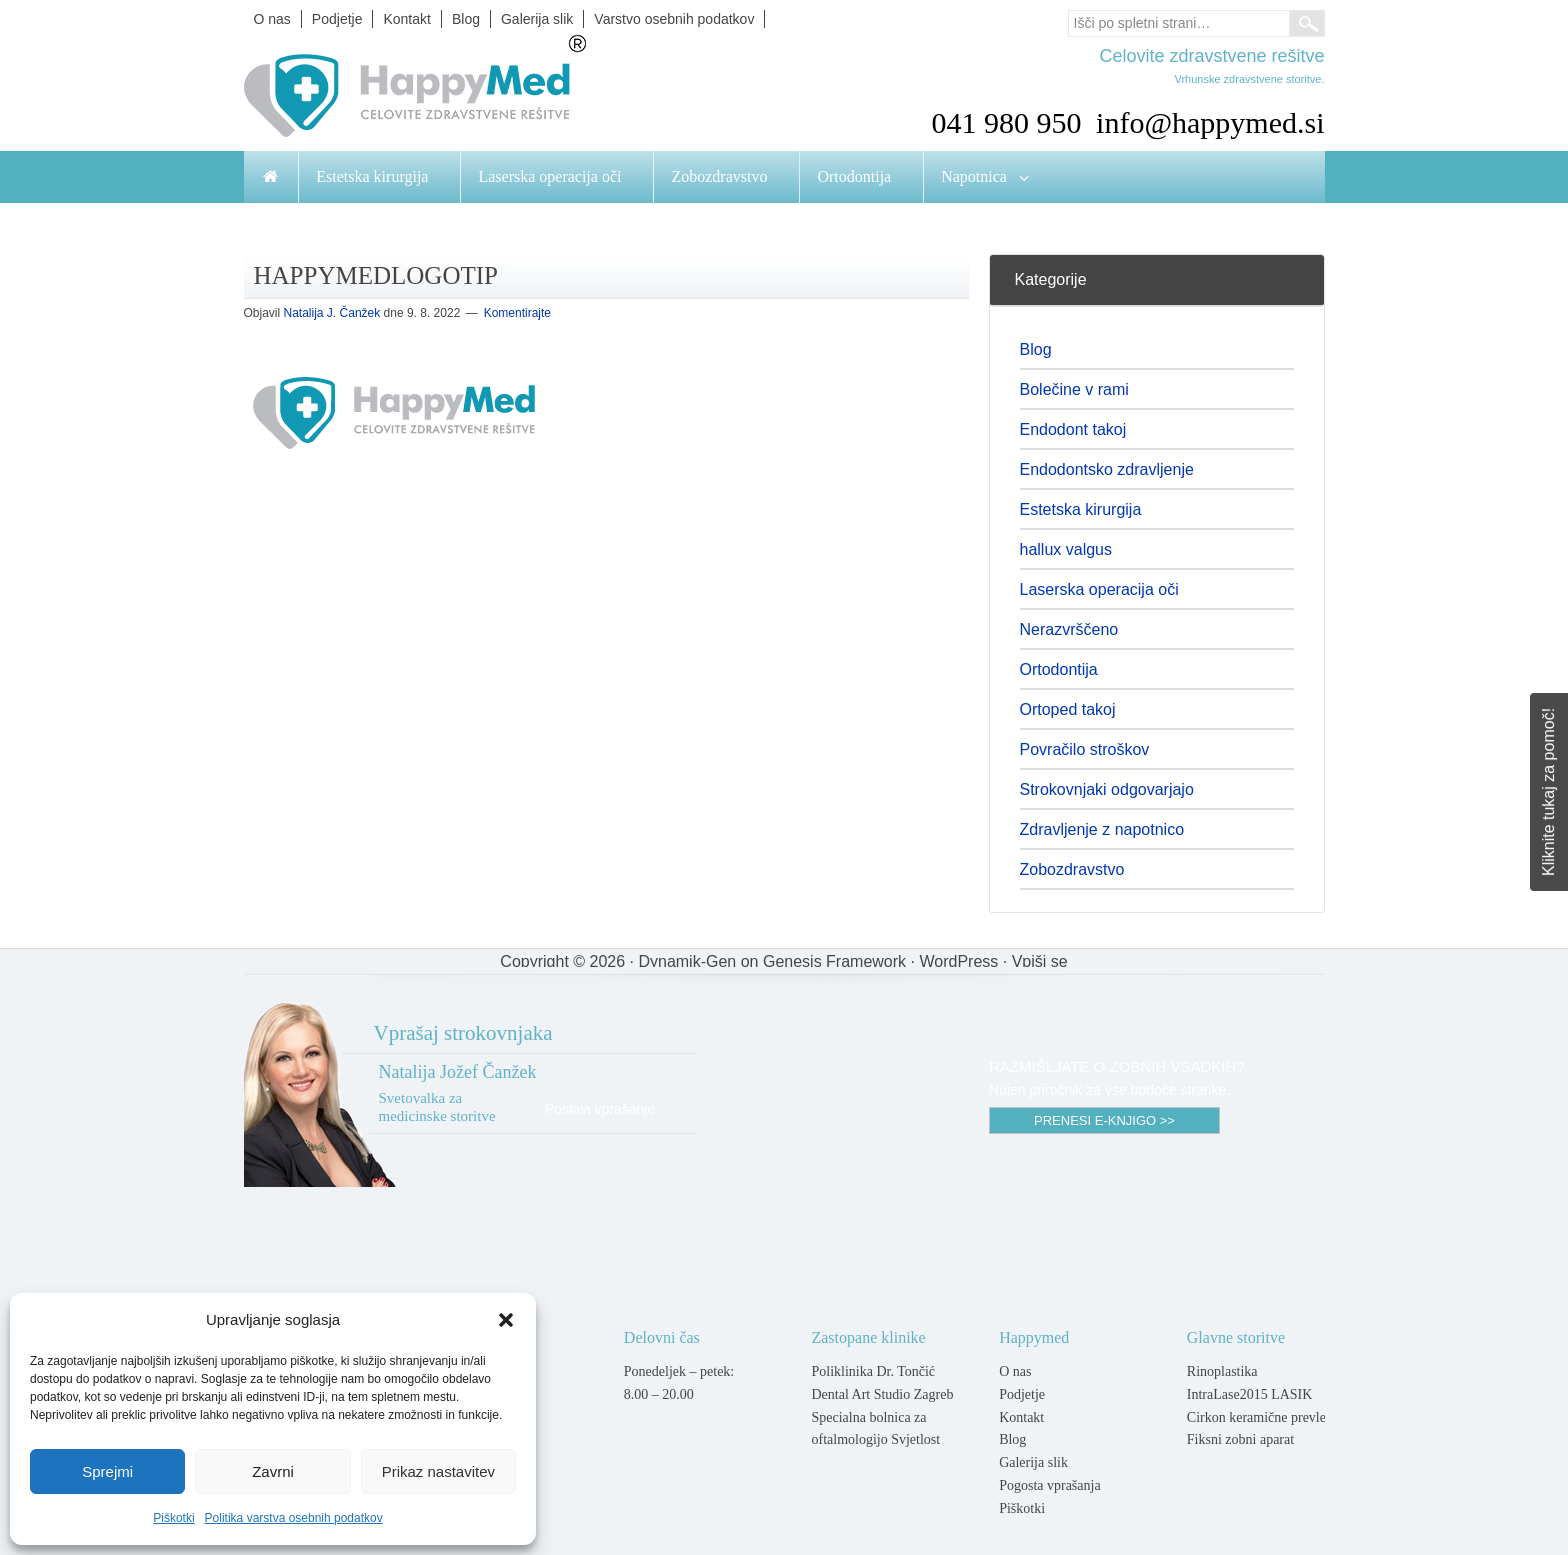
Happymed (444, 92)
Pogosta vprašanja (1049, 1485)
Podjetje (1022, 1394)
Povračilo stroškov (1085, 749)
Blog (1036, 349)
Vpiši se (1040, 961)
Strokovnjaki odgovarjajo (1107, 789)
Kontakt (1021, 1417)
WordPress (958, 961)
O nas (1015, 1371)
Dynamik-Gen (687, 961)
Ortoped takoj (1068, 709)
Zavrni (273, 1471)
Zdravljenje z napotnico (1102, 829)
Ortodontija (1059, 669)
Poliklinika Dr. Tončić (873, 1371)
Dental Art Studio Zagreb (882, 1394)
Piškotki (173, 1518)
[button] (506, 1320)
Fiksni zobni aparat (1240, 1439)
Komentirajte (517, 313)
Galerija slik (1033, 1462)
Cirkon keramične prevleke (1263, 1417)
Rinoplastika (1222, 1371)
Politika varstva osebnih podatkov (294, 1518)
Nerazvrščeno (1069, 629)
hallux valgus (1066, 549)
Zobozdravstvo (1072, 869)
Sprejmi (107, 1471)
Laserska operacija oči (1099, 589)
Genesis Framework (834, 961)
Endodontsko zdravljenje (1107, 469)
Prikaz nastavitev (438, 1471)
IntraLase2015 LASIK (1250, 1394)
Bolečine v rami (1074, 389)
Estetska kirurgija (1081, 509)
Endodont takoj (1073, 429)
